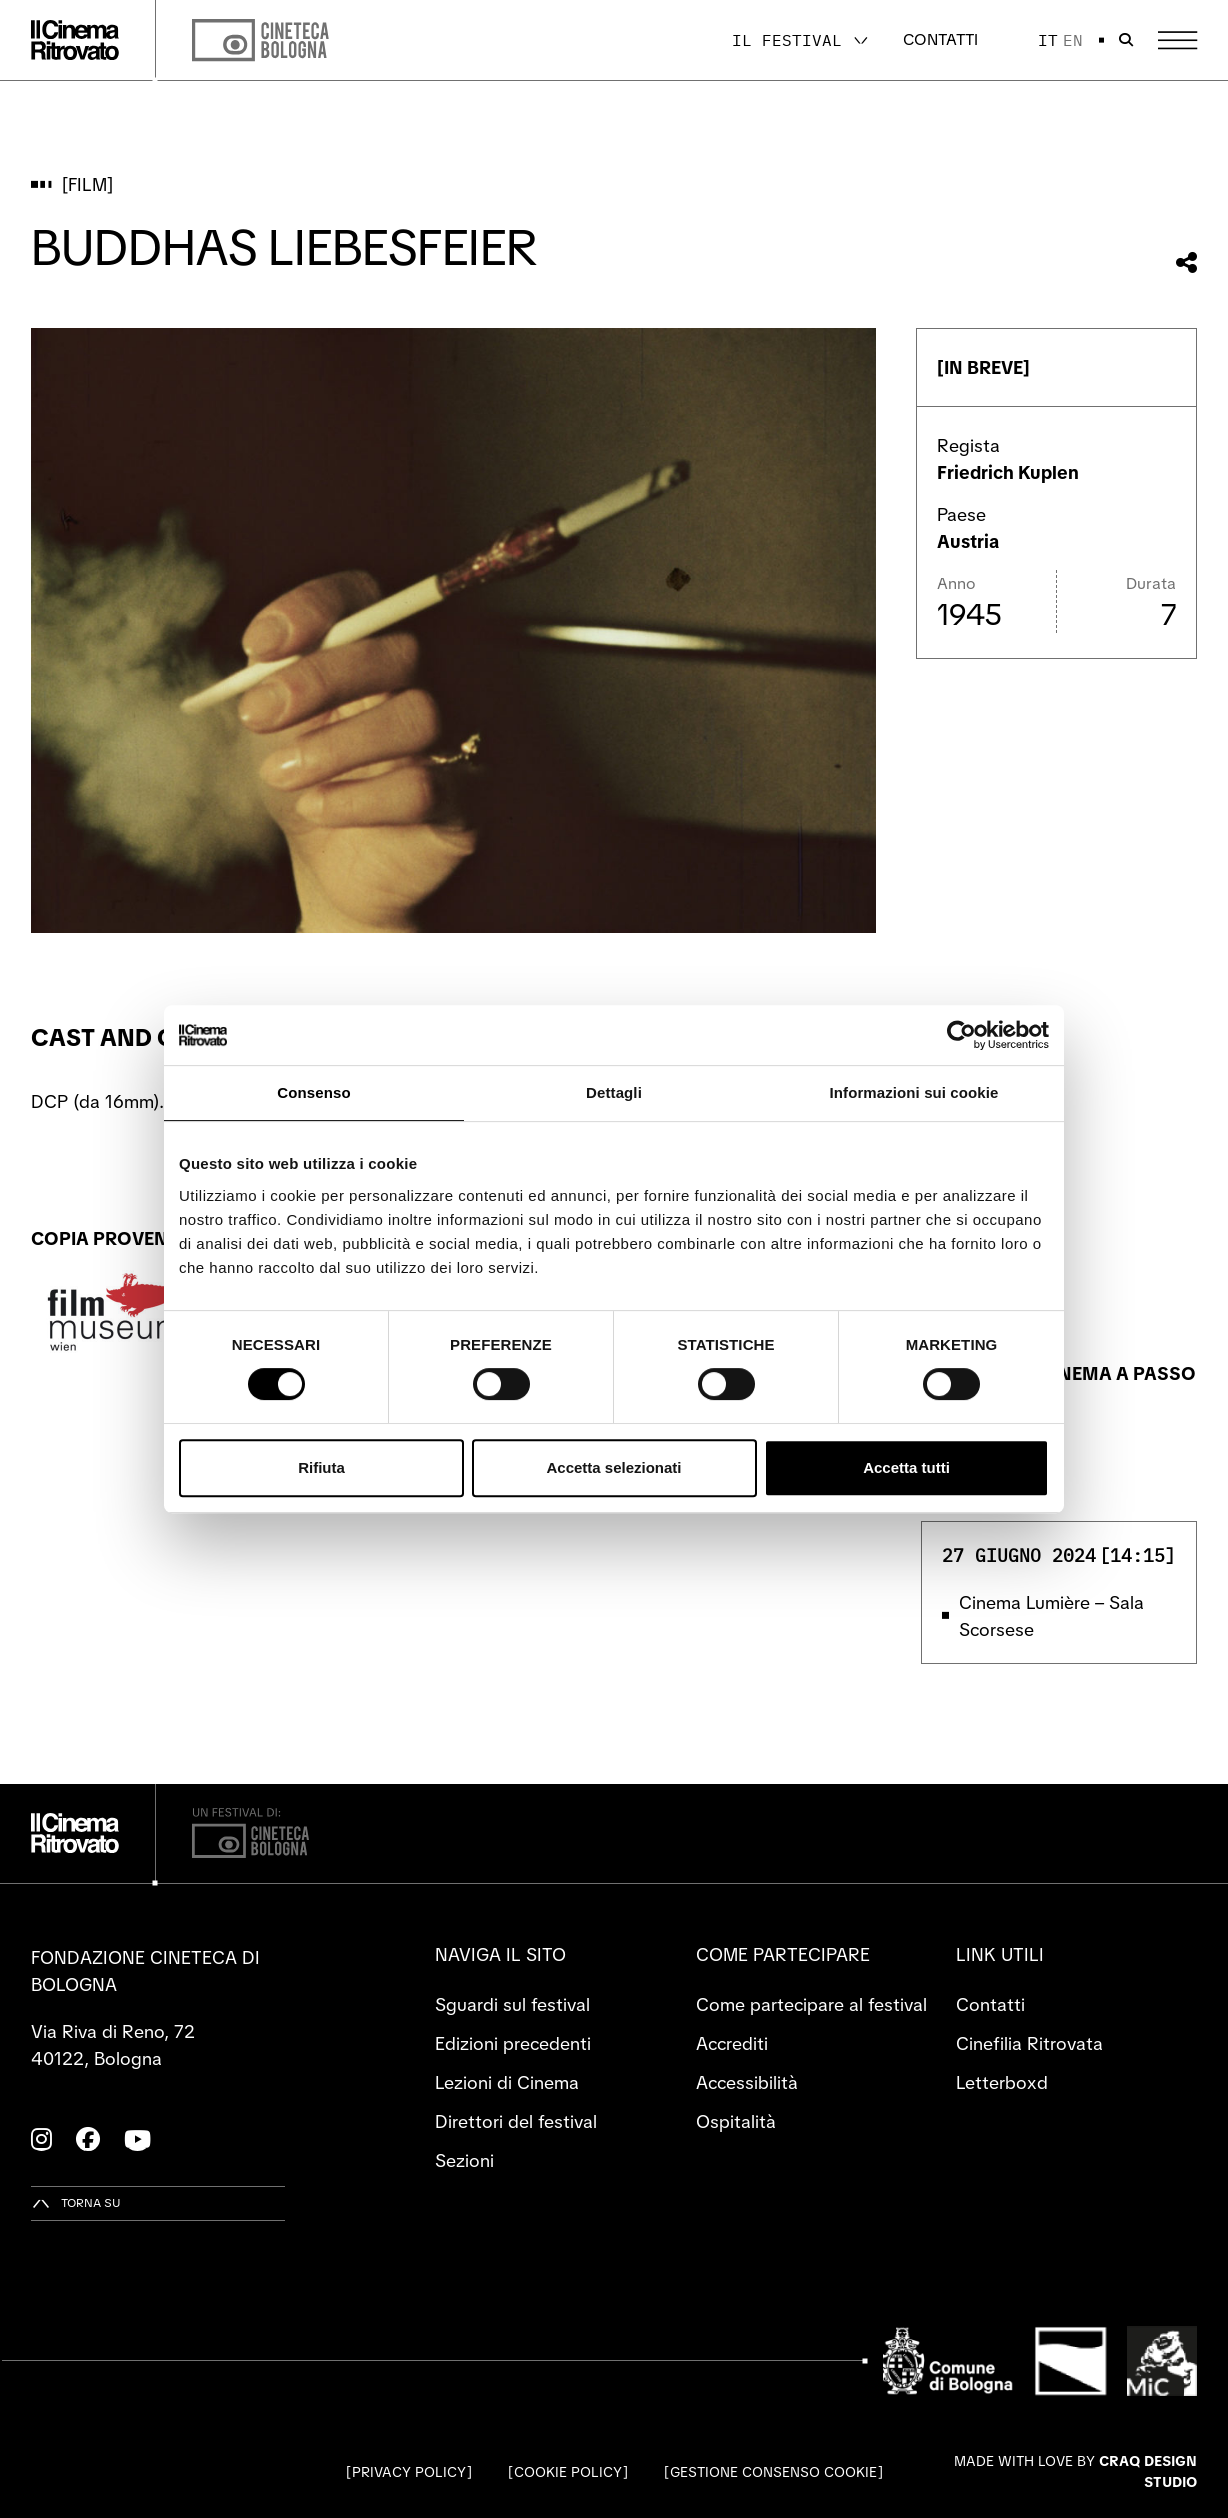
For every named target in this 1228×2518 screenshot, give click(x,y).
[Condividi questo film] (1186, 262)
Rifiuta (321, 1467)
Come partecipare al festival (811, 2004)
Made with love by (1075, 2471)
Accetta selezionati (613, 1467)
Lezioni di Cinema (507, 2082)
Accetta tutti (906, 1467)
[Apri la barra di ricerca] (1126, 40)
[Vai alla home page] (75, 40)
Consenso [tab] (313, 1092)
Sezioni (464, 2160)
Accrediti (732, 2043)
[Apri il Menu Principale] (1177, 40)
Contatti (940, 39)
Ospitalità (736, 2121)
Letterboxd (1002, 2082)
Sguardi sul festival (512, 2004)
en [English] (1073, 40)
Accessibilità (747, 2082)
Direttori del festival (516, 2121)
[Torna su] (76, 2203)
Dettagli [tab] (614, 1092)
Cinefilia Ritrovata (1029, 2043)
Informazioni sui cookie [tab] (914, 1092)
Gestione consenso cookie (773, 2472)
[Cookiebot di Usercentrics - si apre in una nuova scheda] (961, 1035)
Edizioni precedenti (513, 2043)
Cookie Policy (568, 2472)
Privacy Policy (409, 2472)
